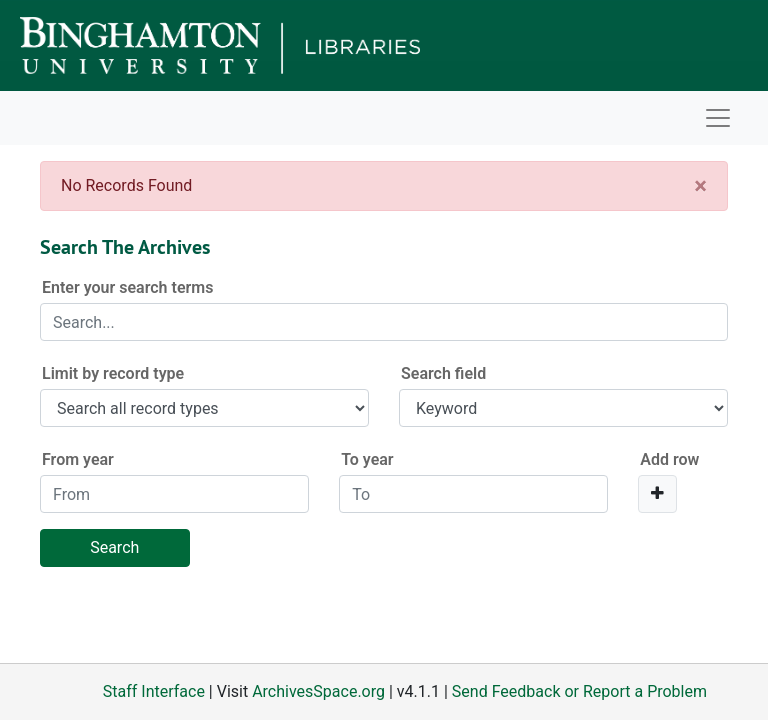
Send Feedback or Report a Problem (579, 691)
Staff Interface (154, 691)
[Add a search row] (657, 494)
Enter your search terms (127, 287)
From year (78, 459)
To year (367, 459)
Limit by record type (113, 373)
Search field (443, 373)
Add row (669, 459)
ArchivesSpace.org (318, 691)
